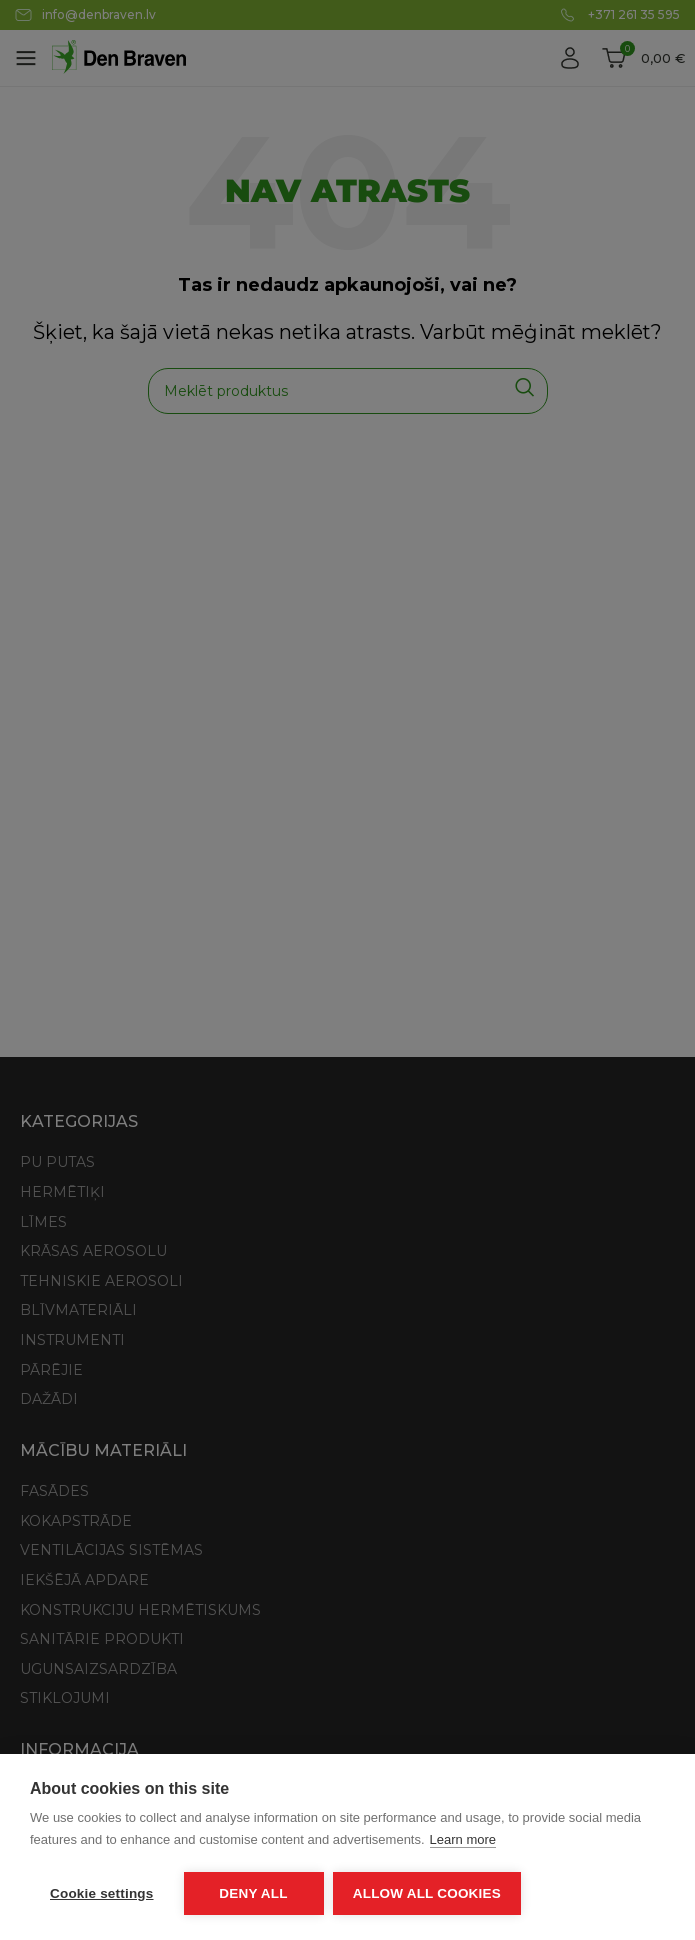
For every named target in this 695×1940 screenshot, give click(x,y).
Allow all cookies (428, 1893)
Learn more (463, 1840)
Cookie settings (102, 1893)
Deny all (253, 1893)
